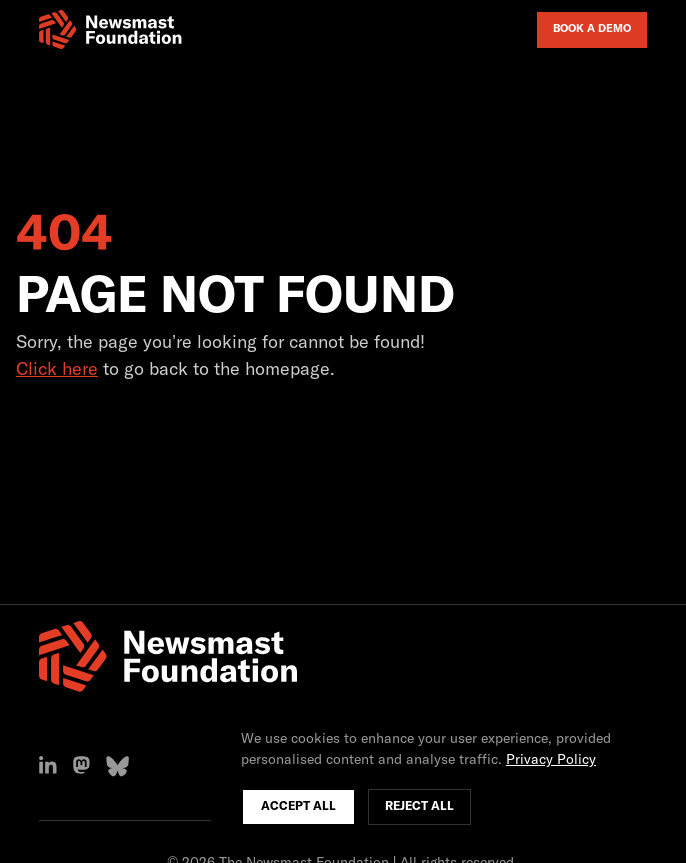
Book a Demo (592, 28)
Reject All (419, 807)
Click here (57, 370)
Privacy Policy (551, 760)
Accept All (298, 807)
